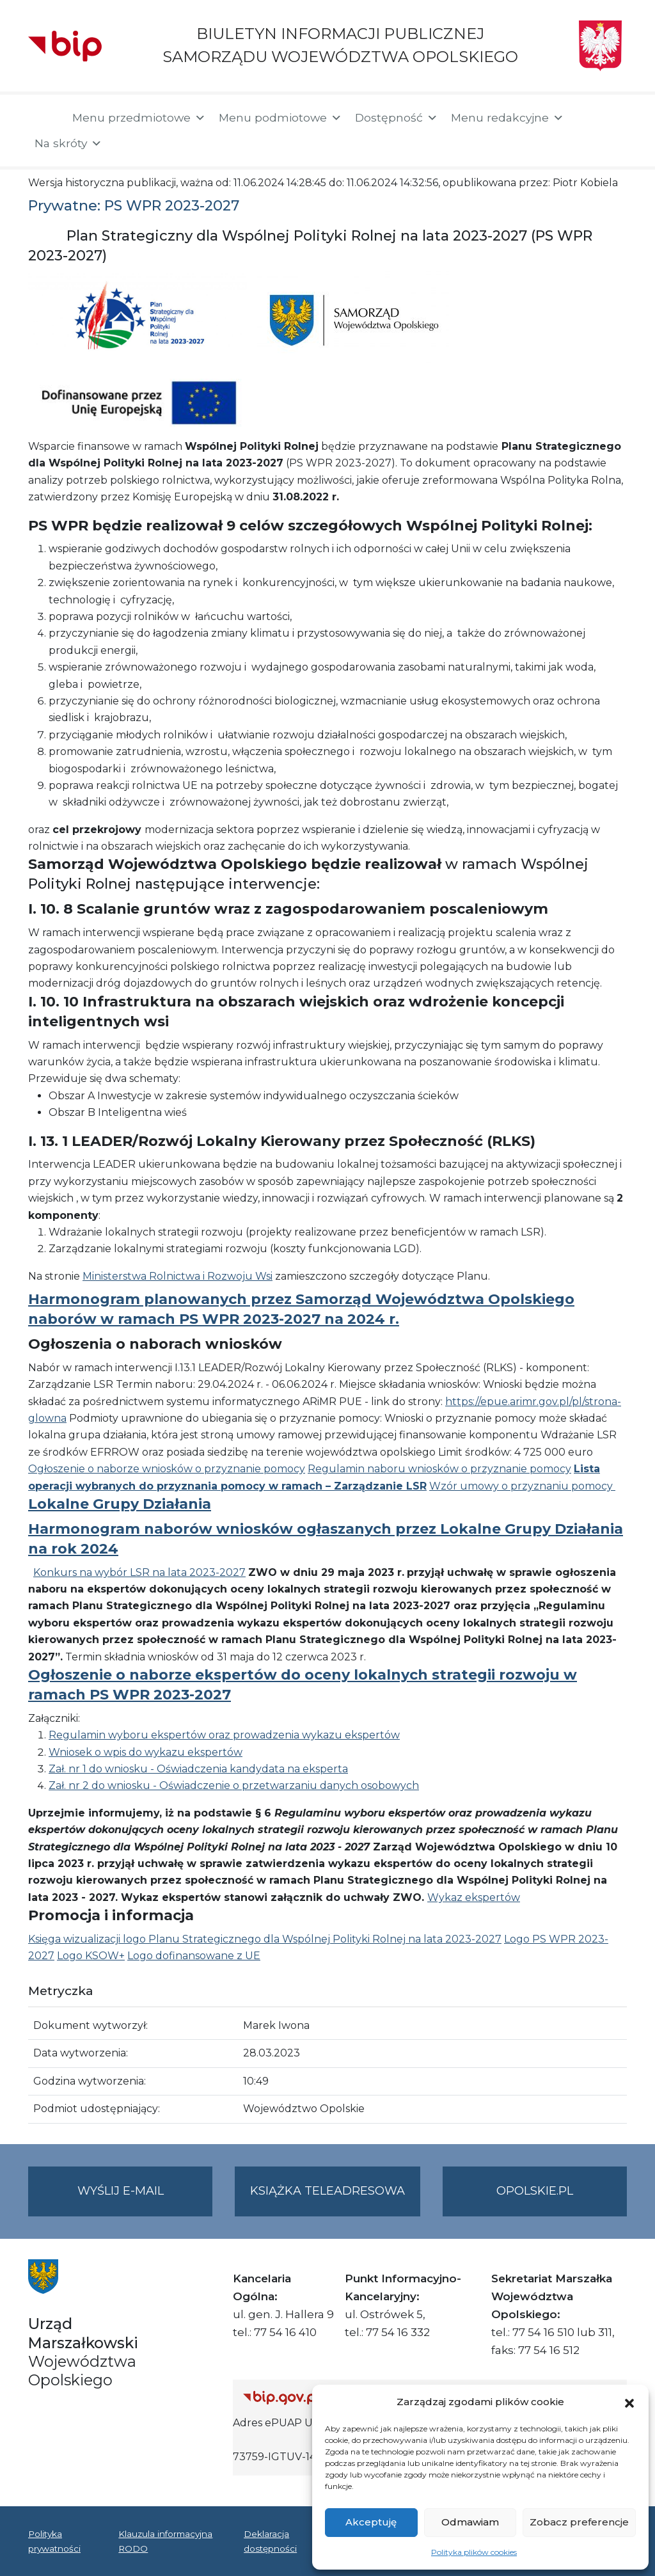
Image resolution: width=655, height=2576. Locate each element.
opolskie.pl (534, 2191)
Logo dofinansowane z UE (193, 1956)
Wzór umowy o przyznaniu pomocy (522, 1486)
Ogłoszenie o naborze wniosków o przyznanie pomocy (166, 1469)
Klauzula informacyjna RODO (165, 2541)
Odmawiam (470, 2522)
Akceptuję (371, 2522)
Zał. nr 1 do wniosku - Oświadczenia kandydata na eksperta (198, 1769)
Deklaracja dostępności (270, 2541)
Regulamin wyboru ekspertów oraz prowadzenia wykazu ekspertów (224, 1735)
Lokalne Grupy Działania (119, 1504)
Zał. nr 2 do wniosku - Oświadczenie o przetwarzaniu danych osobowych (234, 1785)
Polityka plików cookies (474, 2552)
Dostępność (396, 118)
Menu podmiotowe (280, 118)
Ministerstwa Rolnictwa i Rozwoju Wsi (177, 1276)
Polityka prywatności (54, 2541)
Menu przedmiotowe (139, 118)
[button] (629, 2402)
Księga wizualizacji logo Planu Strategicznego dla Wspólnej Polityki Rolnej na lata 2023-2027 (264, 1939)
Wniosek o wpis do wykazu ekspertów (145, 1752)
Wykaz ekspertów (473, 1897)
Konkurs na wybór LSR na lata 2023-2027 (139, 1572)
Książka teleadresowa (327, 2191)
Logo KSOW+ (91, 1956)
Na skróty (68, 143)
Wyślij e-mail (145, 2198)
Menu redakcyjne (507, 118)
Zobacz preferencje (579, 2522)
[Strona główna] (43, 119)
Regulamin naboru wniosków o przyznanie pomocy (439, 1469)
